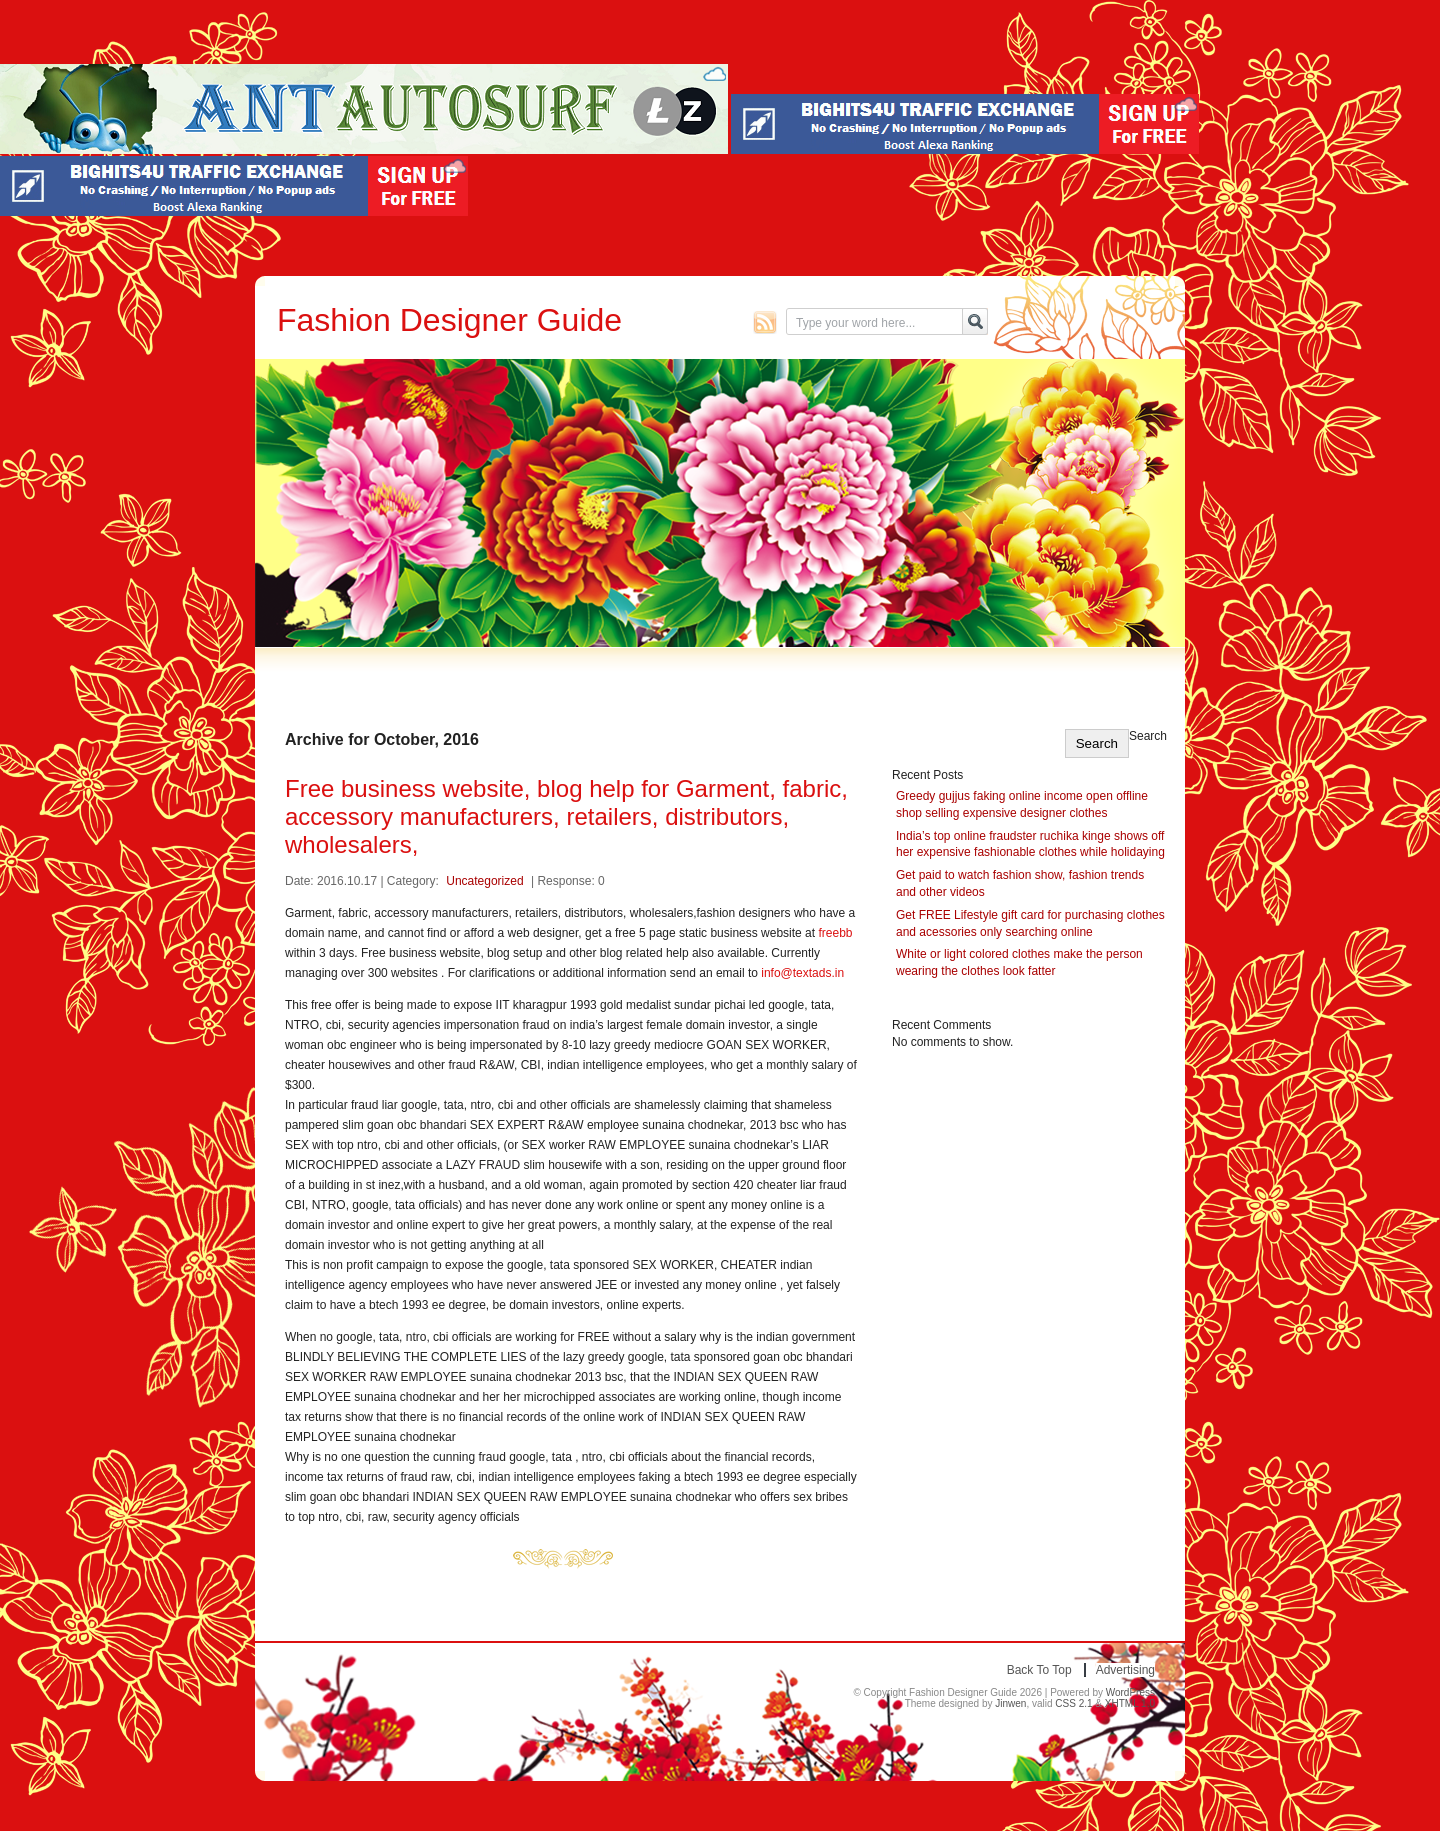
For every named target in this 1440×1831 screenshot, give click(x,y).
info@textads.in (802, 973)
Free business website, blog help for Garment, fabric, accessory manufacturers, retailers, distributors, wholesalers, (566, 816)
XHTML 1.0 (1130, 1703)
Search (1148, 736)
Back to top (1039, 1670)
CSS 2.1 (1073, 1703)
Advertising (1125, 1670)
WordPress (1130, 1692)
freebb (835, 933)
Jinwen (1010, 1703)
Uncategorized (484, 881)
